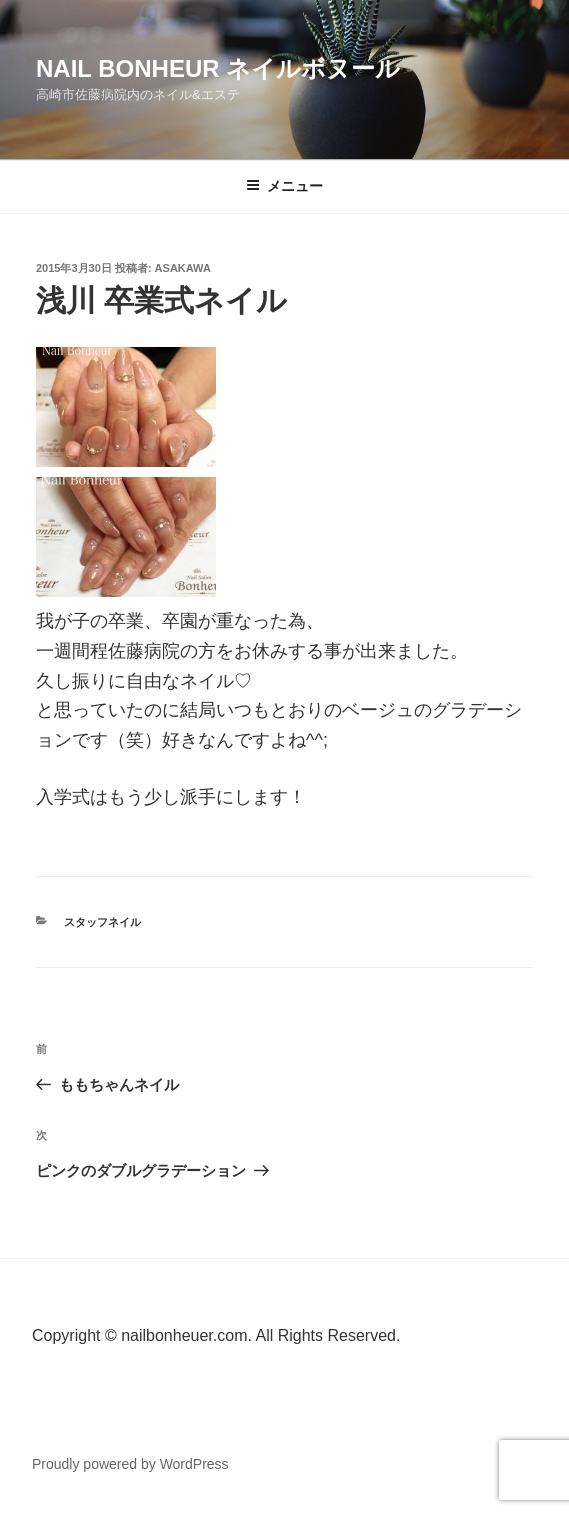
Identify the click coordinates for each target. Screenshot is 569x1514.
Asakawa (183, 268)
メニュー (284, 186)
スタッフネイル (102, 922)
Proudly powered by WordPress (130, 1464)
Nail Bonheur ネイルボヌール (218, 68)
